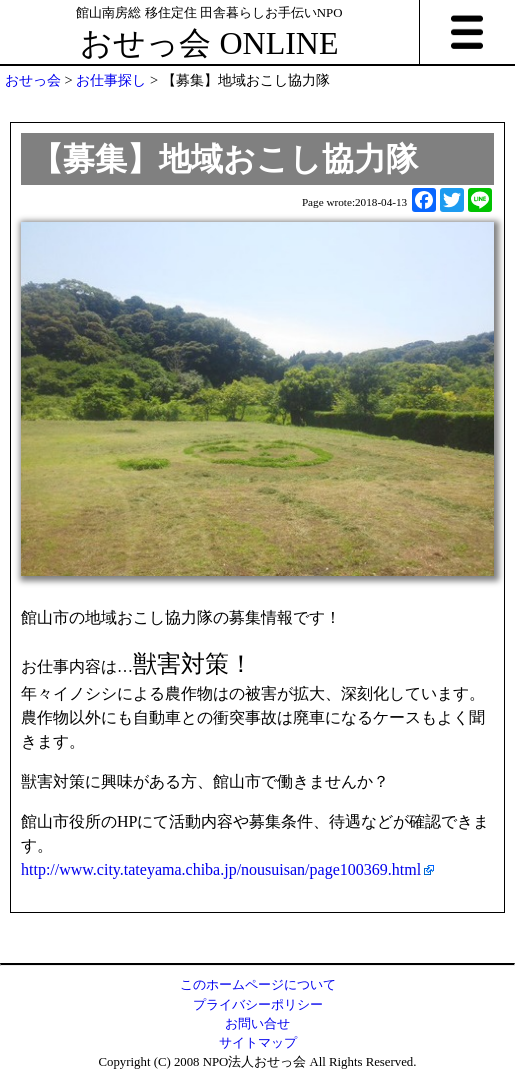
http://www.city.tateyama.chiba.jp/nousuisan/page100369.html (221, 869)
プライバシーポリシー (258, 1005)
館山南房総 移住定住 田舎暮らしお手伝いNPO (209, 13)
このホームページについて (258, 985)
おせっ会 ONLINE (209, 43)
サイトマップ (258, 1043)
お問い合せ (257, 1024)
